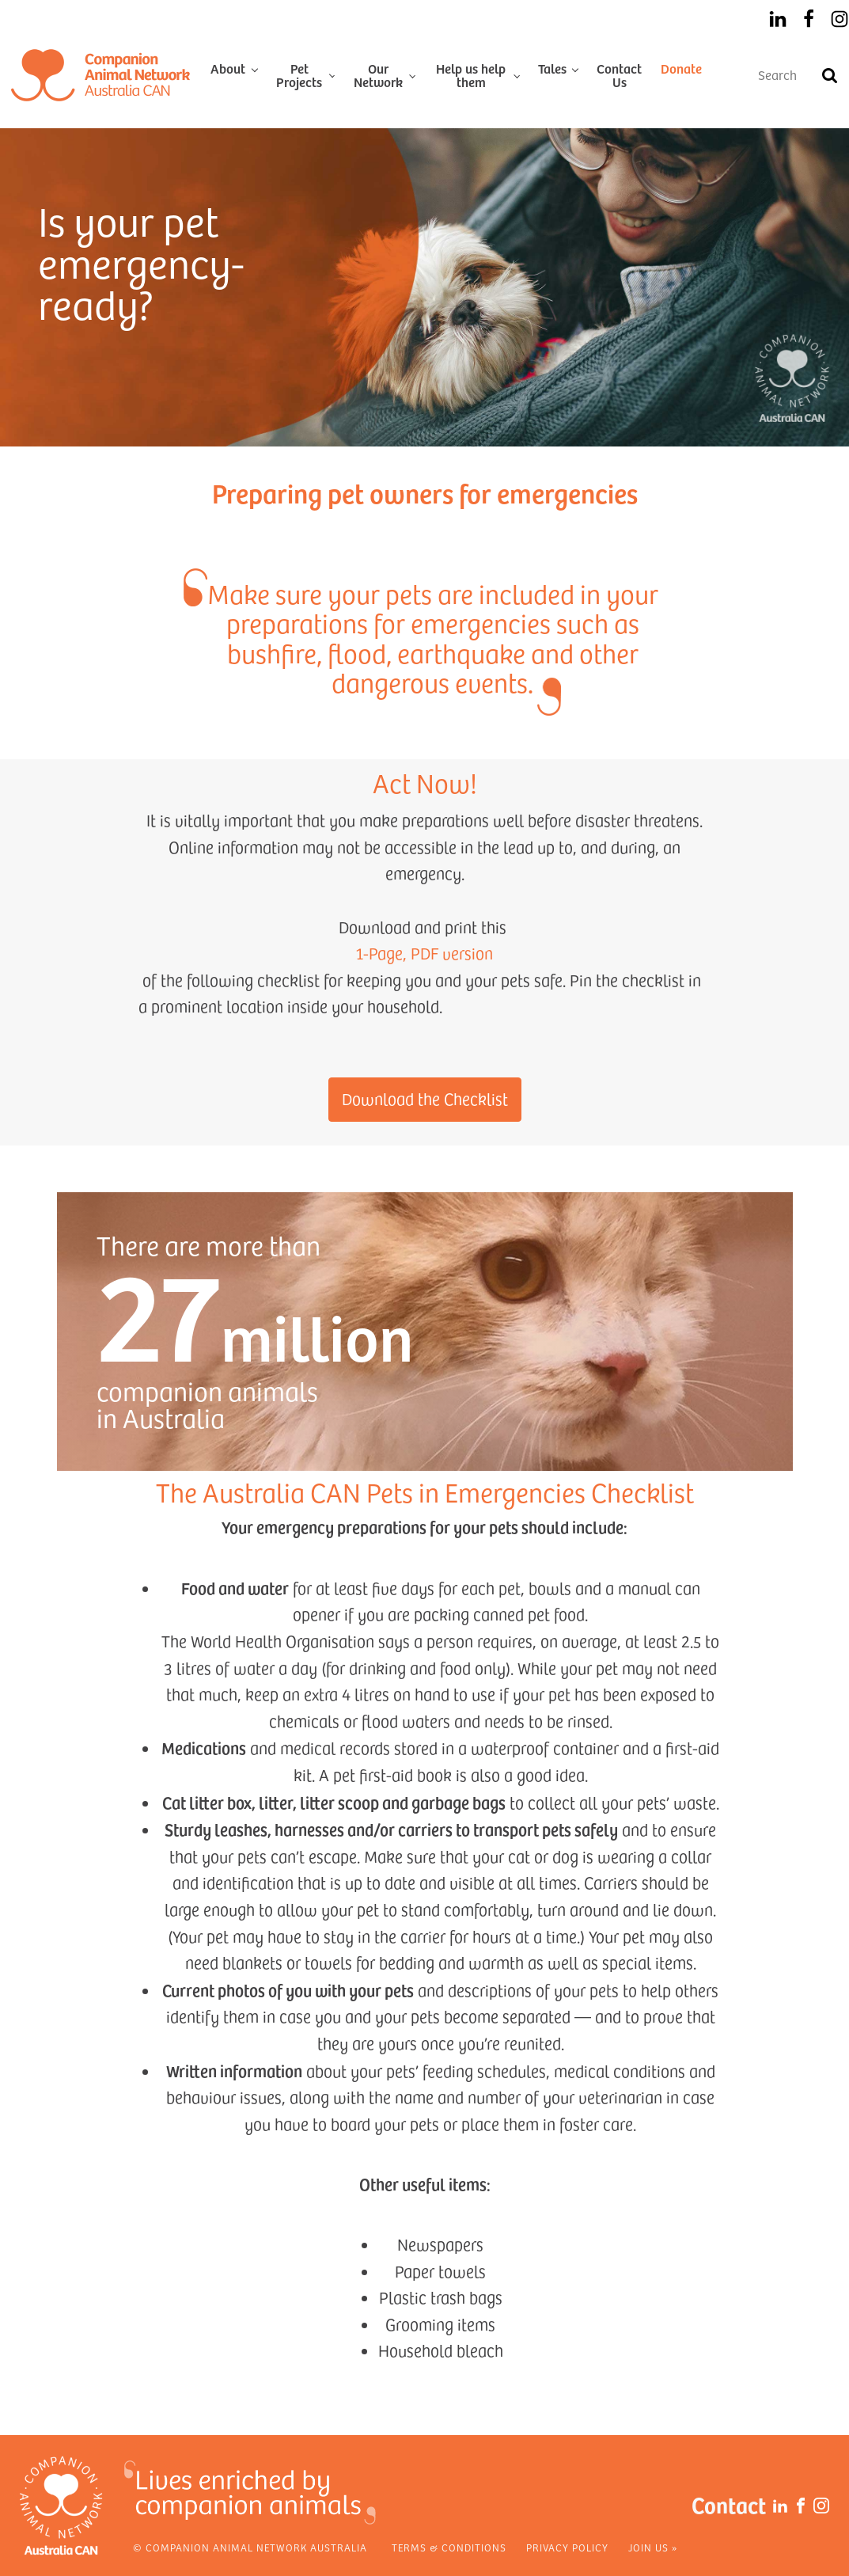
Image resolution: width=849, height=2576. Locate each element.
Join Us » (652, 2547)
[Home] (100, 75)
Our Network (378, 75)
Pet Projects (299, 75)
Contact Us (619, 75)
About (227, 68)
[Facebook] (808, 18)
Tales (552, 68)
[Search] (829, 75)
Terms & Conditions (449, 2547)
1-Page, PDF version (424, 953)
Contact (729, 2504)
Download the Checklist (425, 1099)
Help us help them (471, 75)
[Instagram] (839, 18)
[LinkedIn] (777, 18)
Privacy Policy (567, 2547)
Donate (681, 68)
